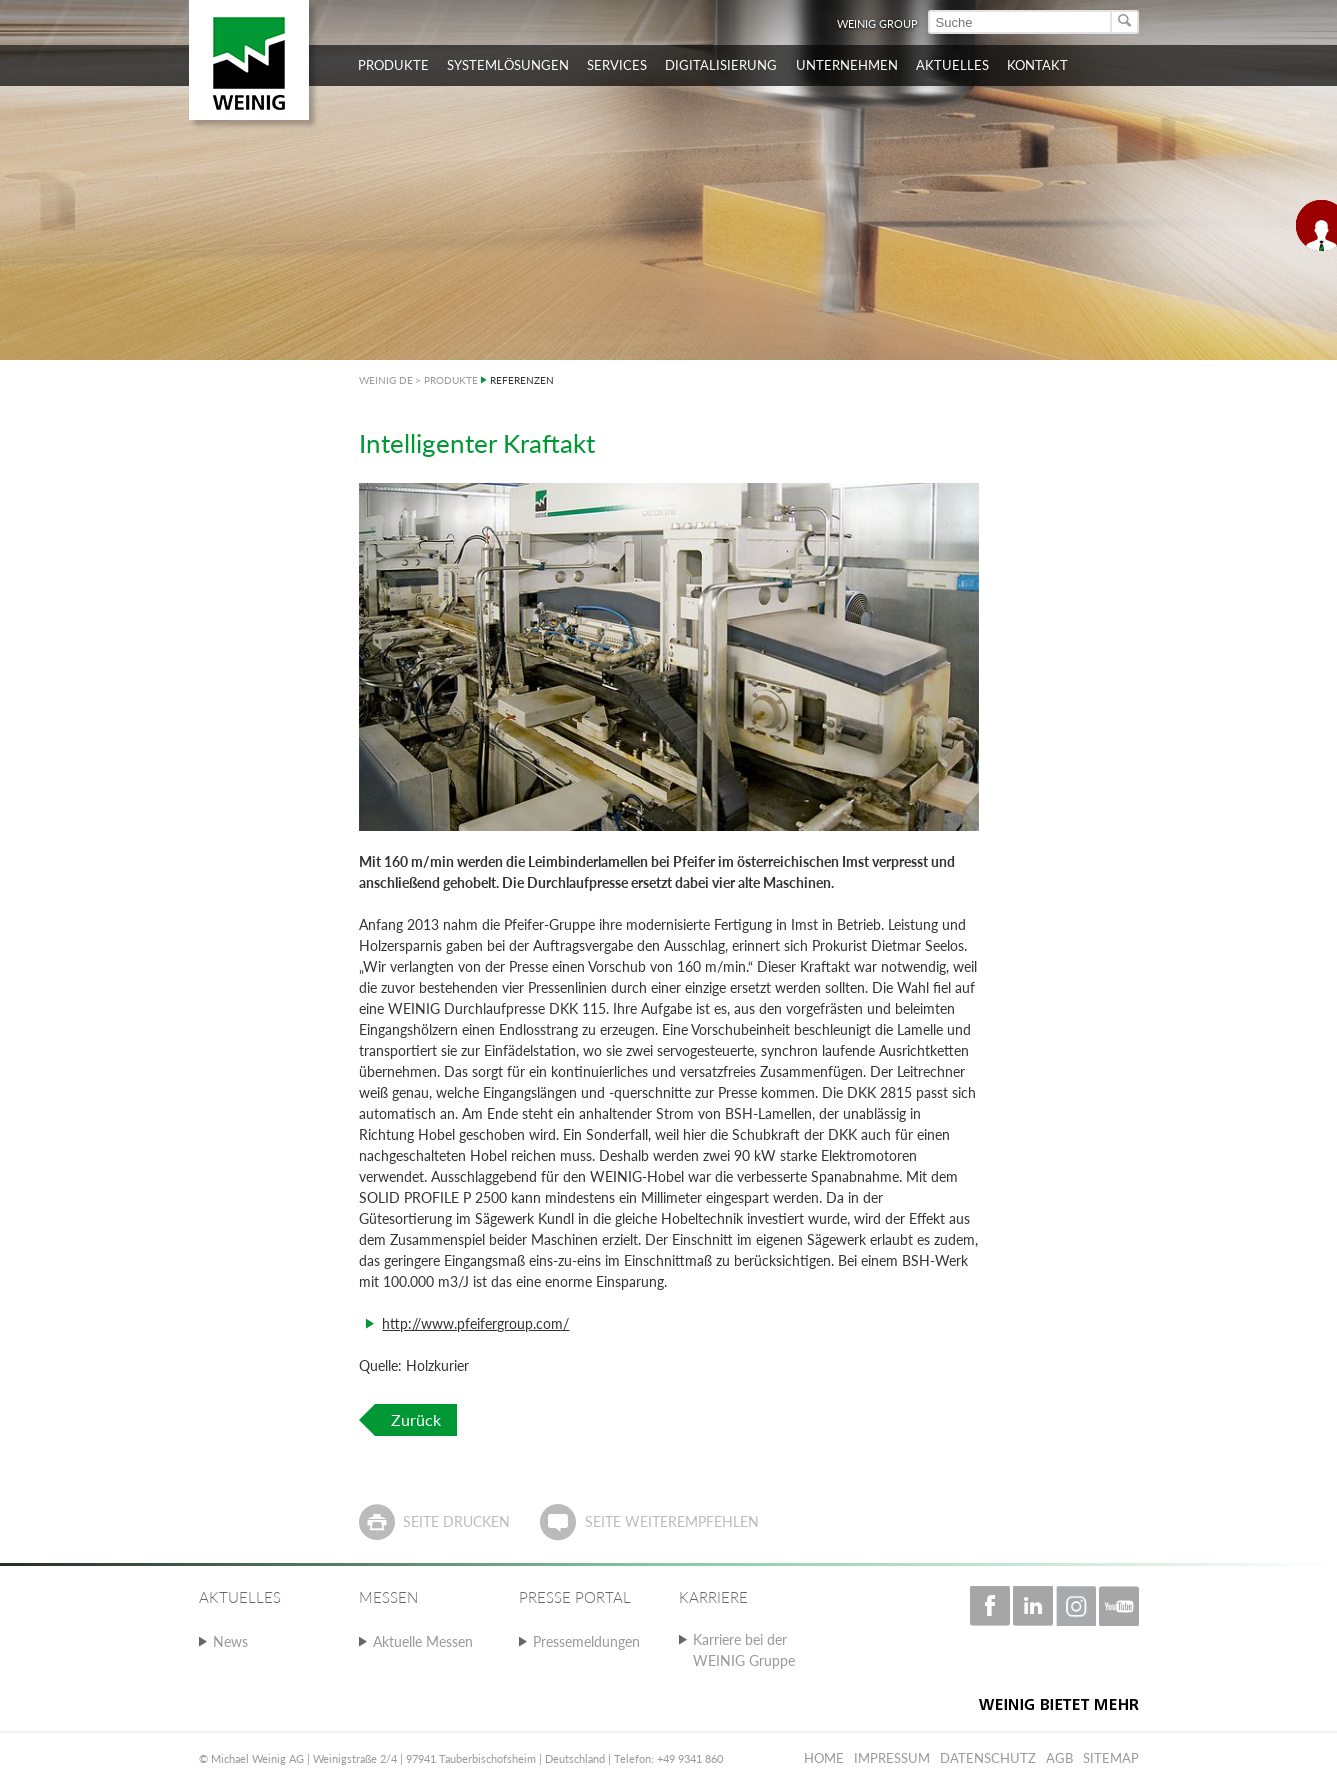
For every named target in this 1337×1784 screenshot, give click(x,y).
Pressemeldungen (586, 1641)
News (230, 1641)
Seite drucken (456, 1521)
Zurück (416, 1419)
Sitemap (1111, 1758)
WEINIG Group (877, 23)
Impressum (892, 1758)
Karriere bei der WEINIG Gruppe (744, 1650)
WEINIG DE (386, 380)
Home (824, 1758)
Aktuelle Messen (423, 1641)
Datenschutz (988, 1758)
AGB (1059, 1758)
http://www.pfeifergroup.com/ (475, 1323)
